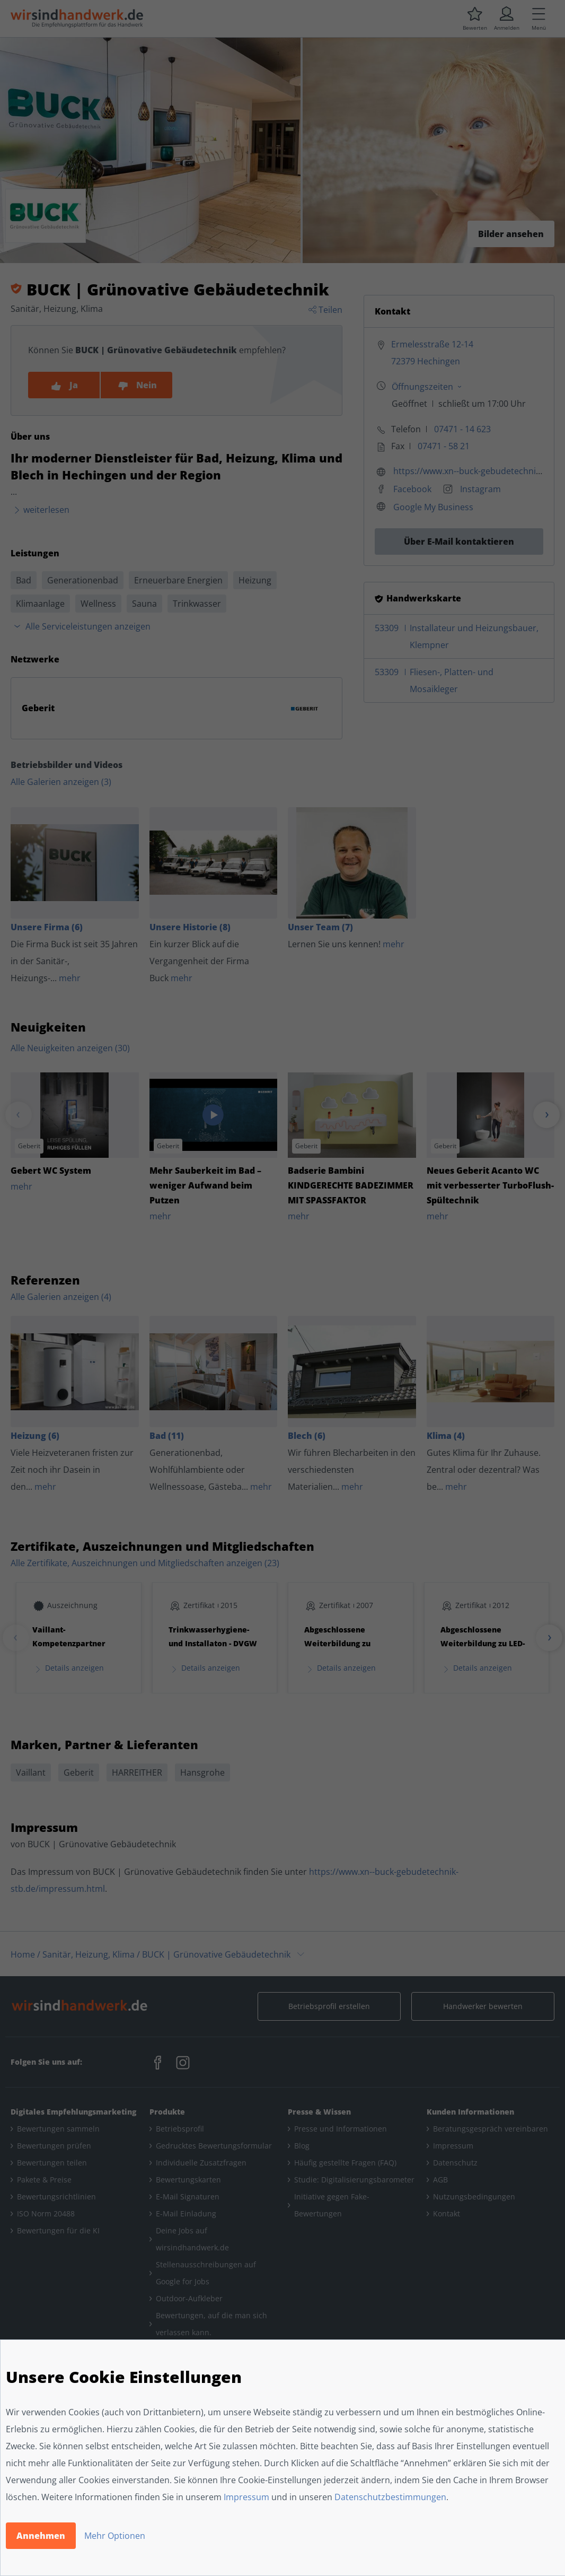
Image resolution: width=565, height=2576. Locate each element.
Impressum (246, 2497)
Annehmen (40, 2536)
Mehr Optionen (114, 2536)
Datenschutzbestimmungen (390, 2497)
